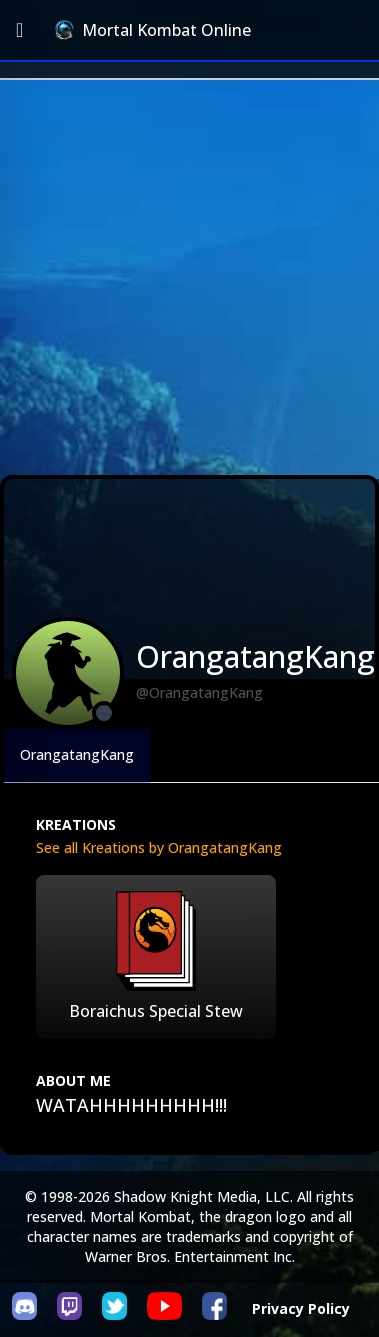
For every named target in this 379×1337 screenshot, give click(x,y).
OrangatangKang (77, 754)
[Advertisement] (187, 277)
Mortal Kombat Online (153, 30)
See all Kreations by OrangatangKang (159, 847)
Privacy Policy (301, 1308)
